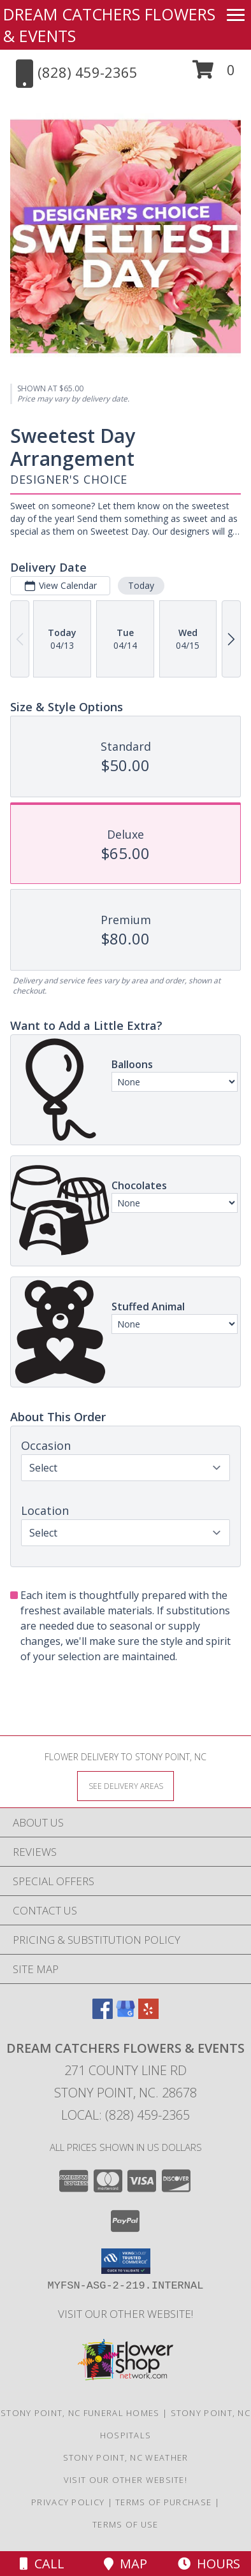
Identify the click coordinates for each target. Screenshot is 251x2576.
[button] (213, 74)
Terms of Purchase (163, 2502)
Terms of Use (125, 2524)
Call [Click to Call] (42, 2563)
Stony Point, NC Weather (126, 2457)
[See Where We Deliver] (125, 1785)
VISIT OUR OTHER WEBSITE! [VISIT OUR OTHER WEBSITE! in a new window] (125, 2313)
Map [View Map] (125, 2563)
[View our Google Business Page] (125, 2015)
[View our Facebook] (102, 2015)
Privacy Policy (67, 2502)
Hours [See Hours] (209, 2563)
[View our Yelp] (148, 2015)
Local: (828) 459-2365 (125, 2115)
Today (141, 585)
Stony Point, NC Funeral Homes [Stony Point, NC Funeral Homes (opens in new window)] (80, 2413)
